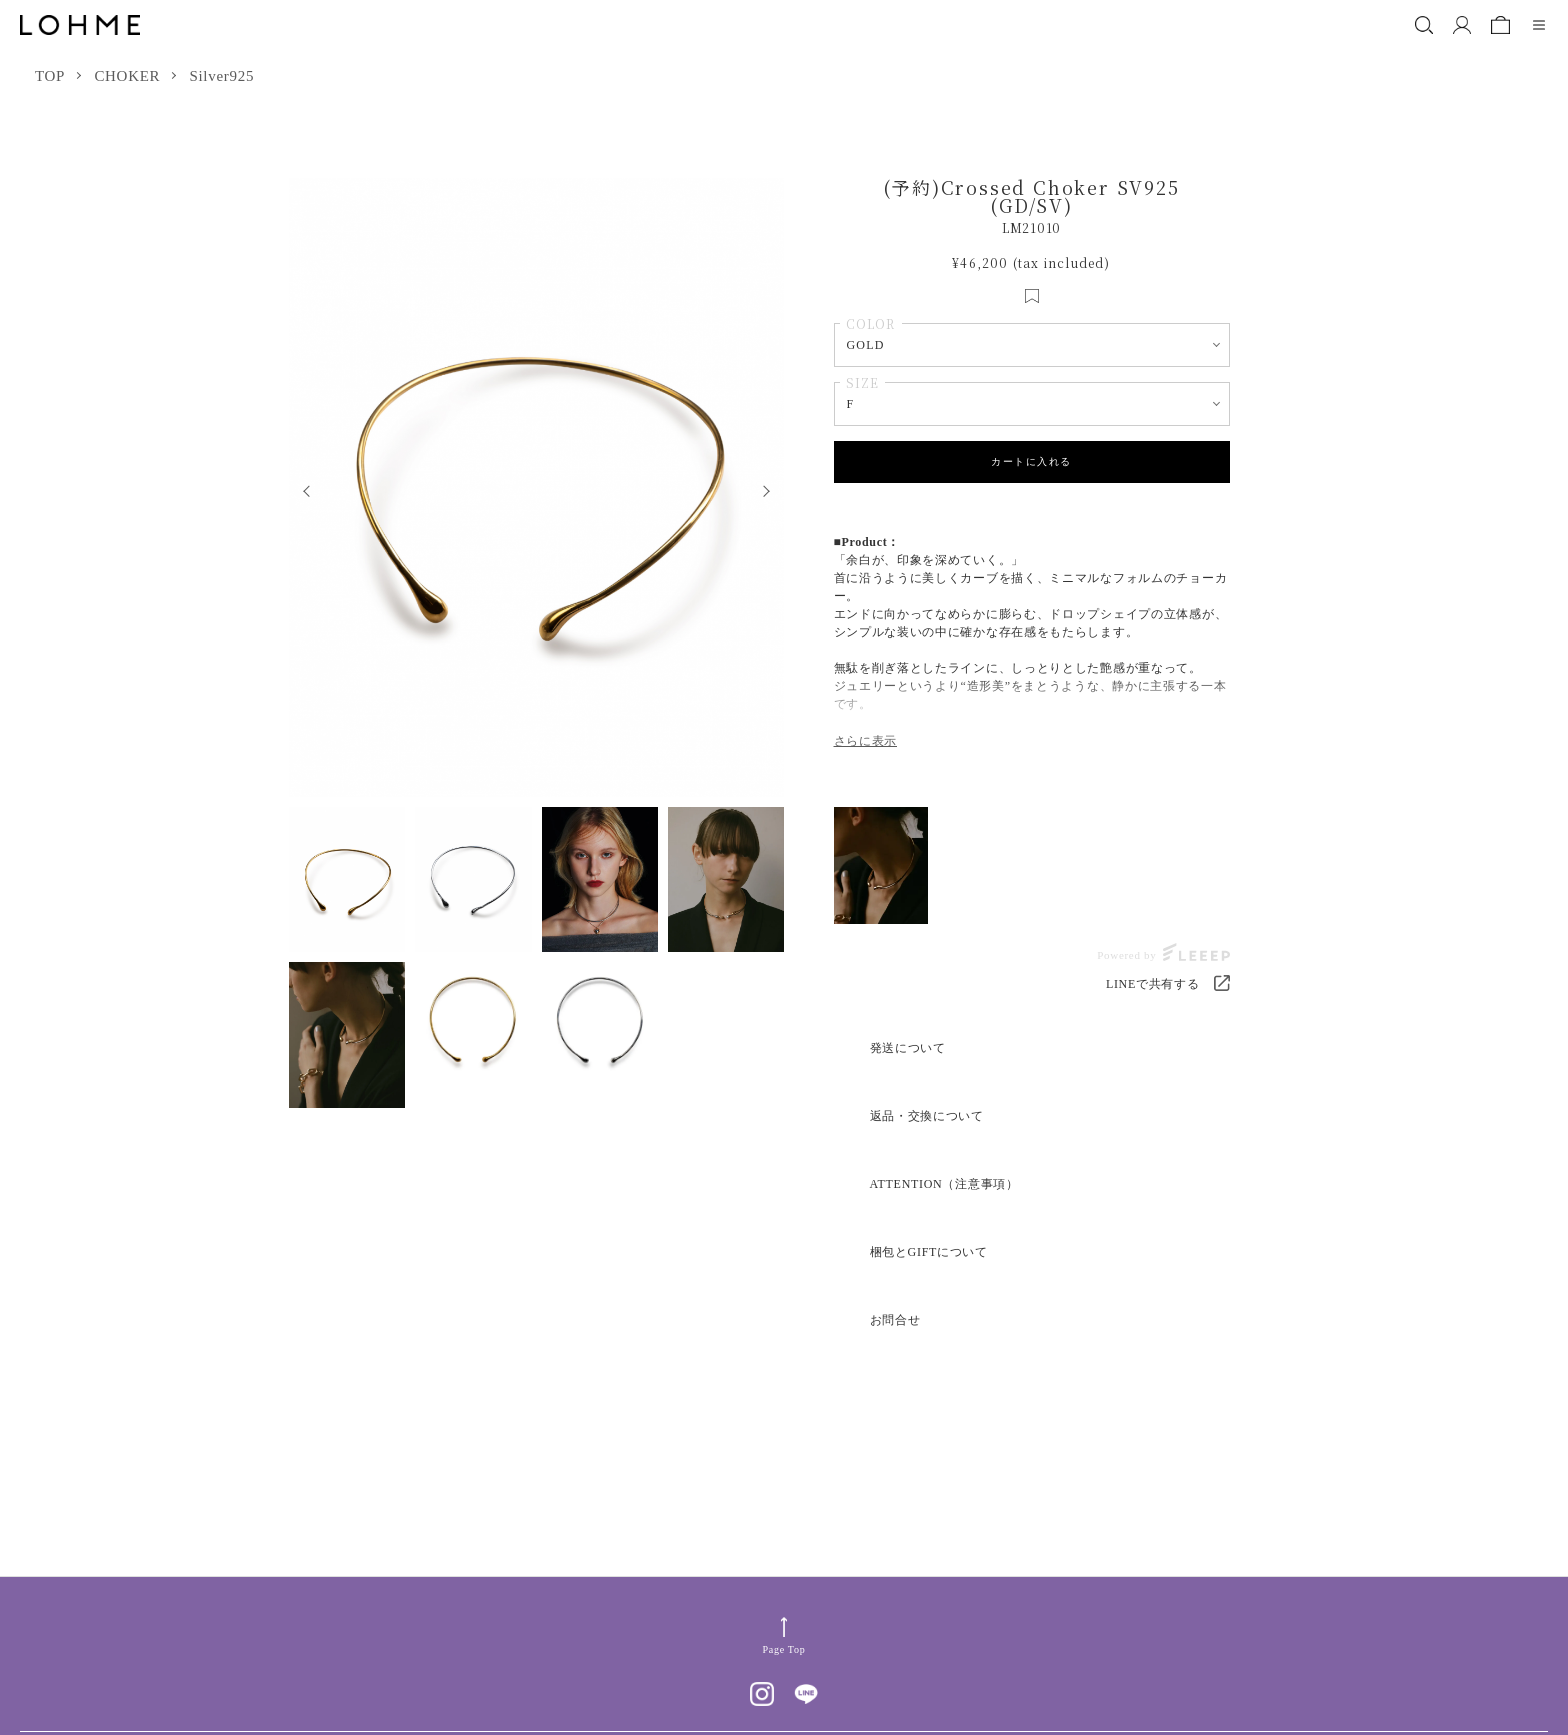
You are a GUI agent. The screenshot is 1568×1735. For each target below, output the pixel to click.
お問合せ (895, 1320)
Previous (301, 487)
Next (771, 487)
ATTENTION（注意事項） (944, 1184)
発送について (908, 1048)
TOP (50, 76)
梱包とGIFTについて (929, 1252)
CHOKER (127, 76)
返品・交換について (927, 1116)
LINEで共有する (1153, 984)
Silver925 (221, 76)
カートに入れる (1031, 461)
